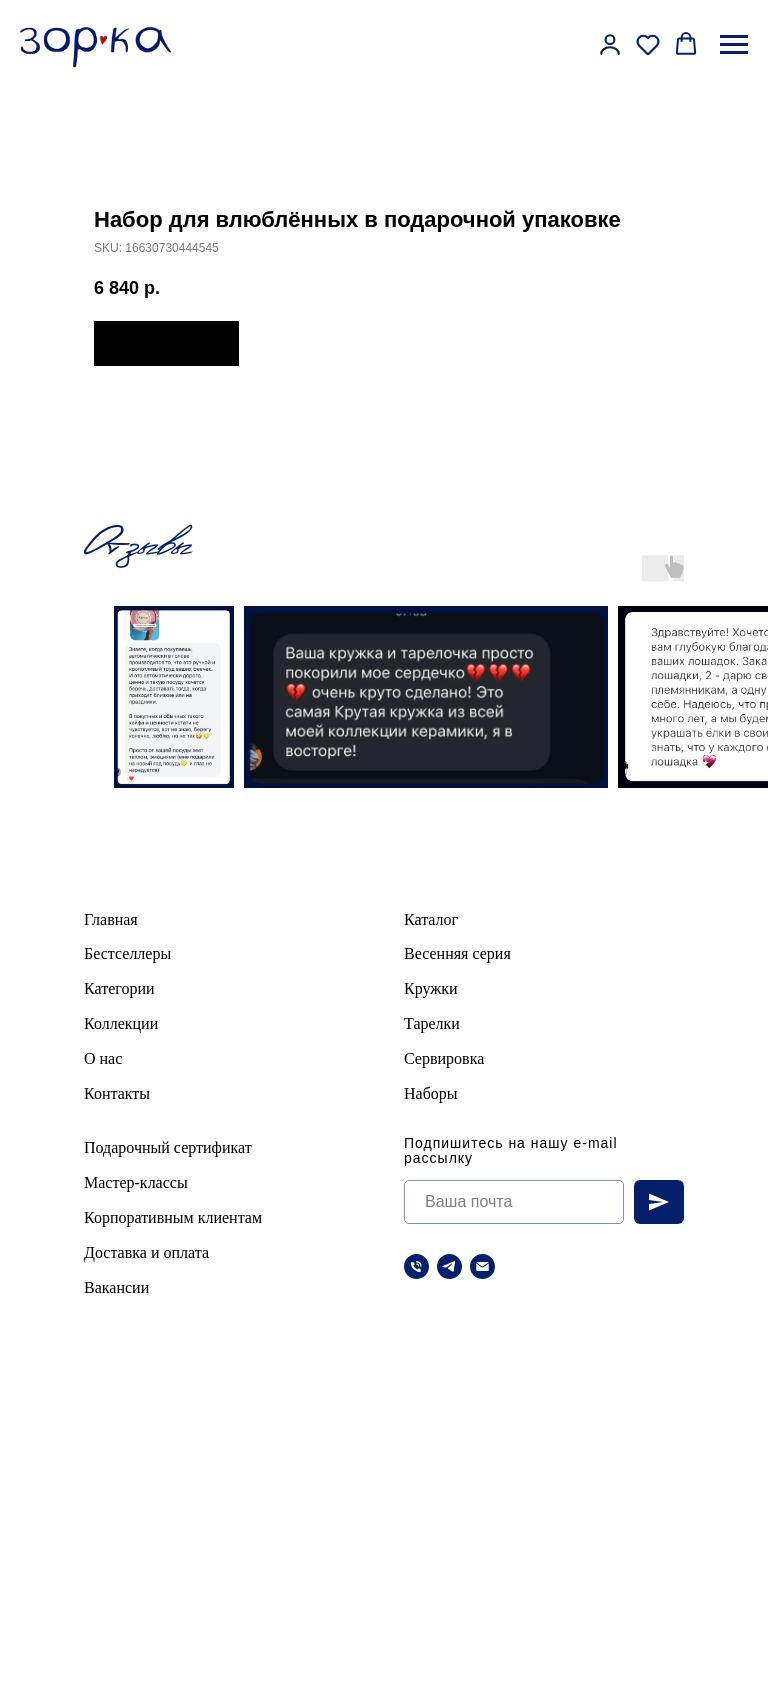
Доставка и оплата (146, 1252)
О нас (103, 1058)
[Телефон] (416, 1266)
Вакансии (116, 1287)
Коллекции (121, 1023)
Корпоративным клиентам (173, 1217)
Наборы (431, 1093)
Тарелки (432, 1023)
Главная (111, 919)
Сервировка (444, 1058)
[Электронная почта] (482, 1266)
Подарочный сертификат (168, 1147)
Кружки (431, 988)
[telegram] (449, 1266)
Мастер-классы (136, 1182)
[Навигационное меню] (734, 45)
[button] (610, 44)
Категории (119, 988)
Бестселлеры (127, 953)
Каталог (431, 919)
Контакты (117, 1093)
